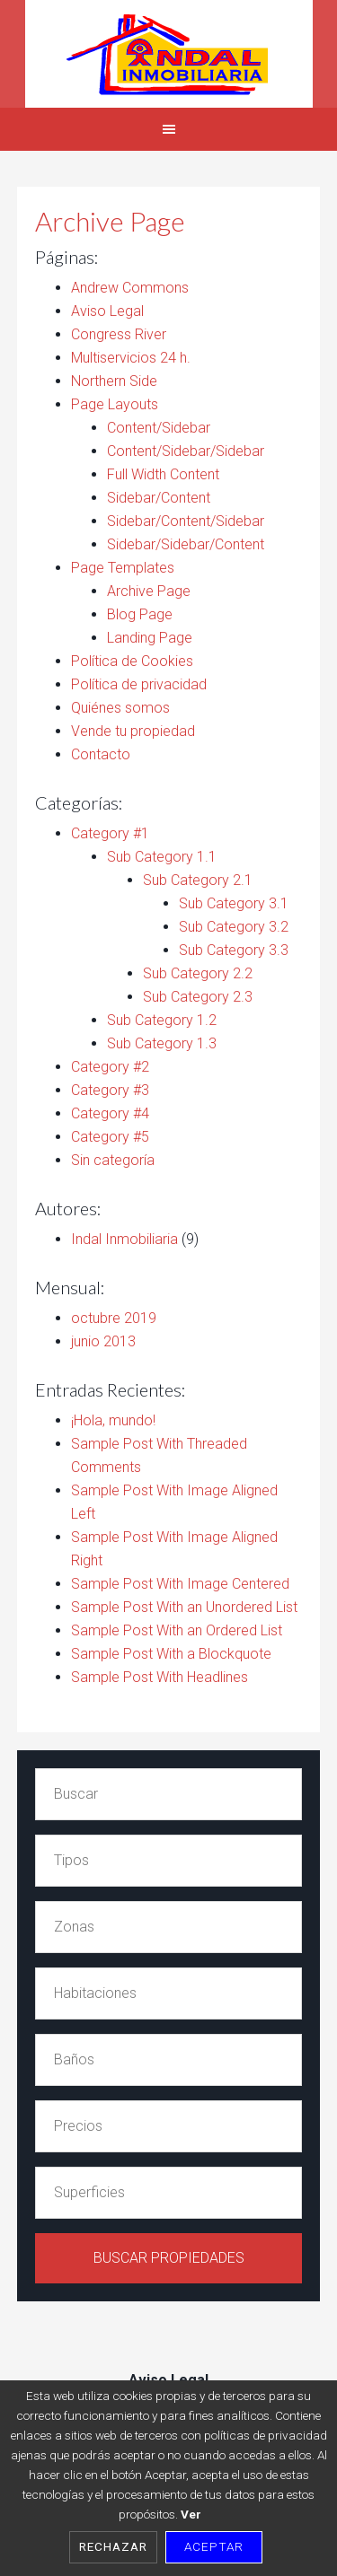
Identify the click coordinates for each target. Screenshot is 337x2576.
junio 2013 (103, 1341)
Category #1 (110, 833)
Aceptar (214, 2546)
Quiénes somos (120, 707)
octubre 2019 (113, 1318)
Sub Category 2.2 (198, 973)
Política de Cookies (132, 661)
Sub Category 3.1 (233, 903)
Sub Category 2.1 (198, 880)
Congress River (118, 334)
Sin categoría (113, 1160)
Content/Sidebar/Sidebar (185, 451)
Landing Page (149, 637)
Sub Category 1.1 (162, 856)
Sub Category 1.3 (162, 1043)
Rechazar (113, 2546)
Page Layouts (114, 404)
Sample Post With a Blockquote (171, 1653)
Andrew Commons (130, 287)
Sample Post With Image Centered (180, 1583)
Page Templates (122, 567)
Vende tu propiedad (133, 731)
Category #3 (110, 1090)
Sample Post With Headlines (159, 1677)
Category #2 (110, 1066)
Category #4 (110, 1113)
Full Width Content (163, 474)
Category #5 (110, 1136)
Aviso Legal (107, 311)
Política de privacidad (139, 684)
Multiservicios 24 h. (131, 357)
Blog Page (140, 614)
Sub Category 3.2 (233, 926)
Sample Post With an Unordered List (184, 1607)
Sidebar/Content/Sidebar (185, 521)
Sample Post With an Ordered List (176, 1630)
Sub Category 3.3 (233, 950)
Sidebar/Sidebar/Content (185, 544)
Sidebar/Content (158, 497)
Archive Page (149, 591)
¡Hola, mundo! (113, 1420)
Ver (191, 2514)
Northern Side (114, 381)
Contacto (100, 754)
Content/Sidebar (158, 427)
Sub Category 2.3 (198, 996)
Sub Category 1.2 (162, 1020)
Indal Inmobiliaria (168, 54)
